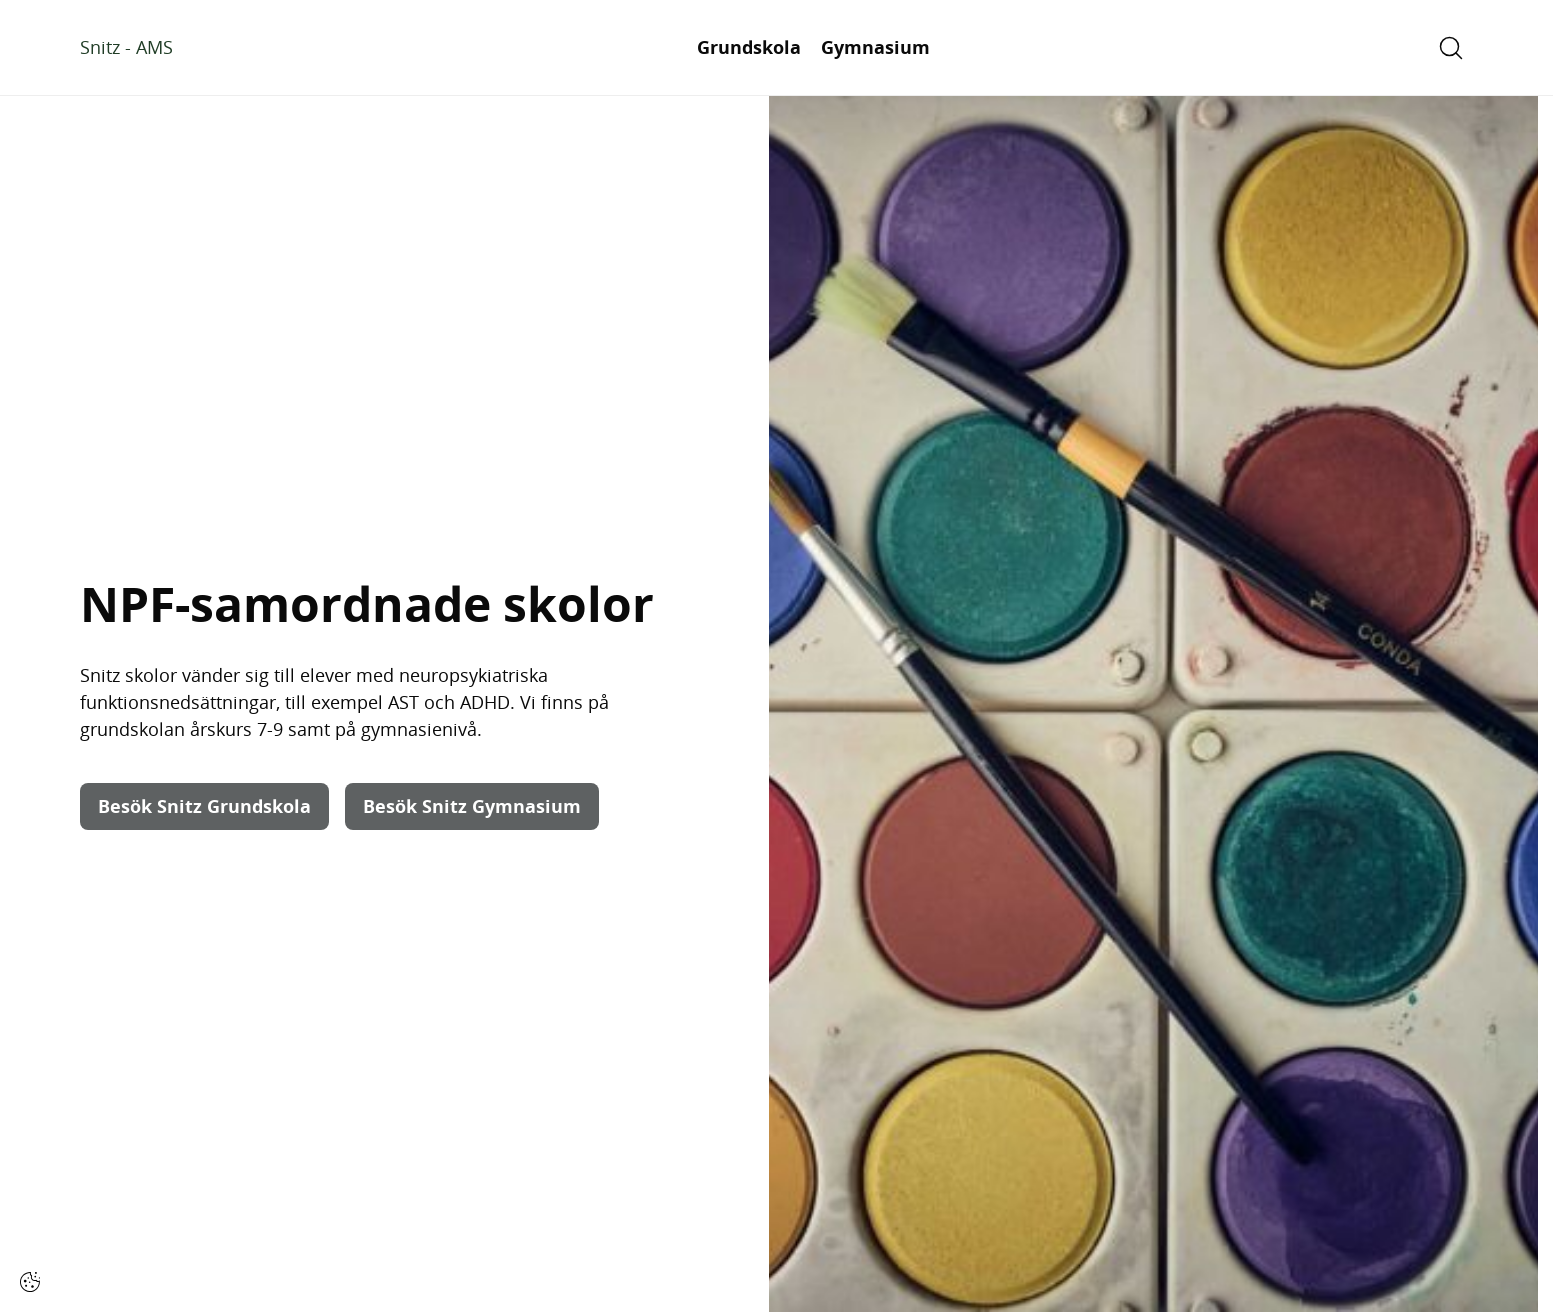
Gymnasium (875, 47)
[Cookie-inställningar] (30, 1282)
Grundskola (749, 47)
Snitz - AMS (126, 47)
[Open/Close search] (1451, 48)
